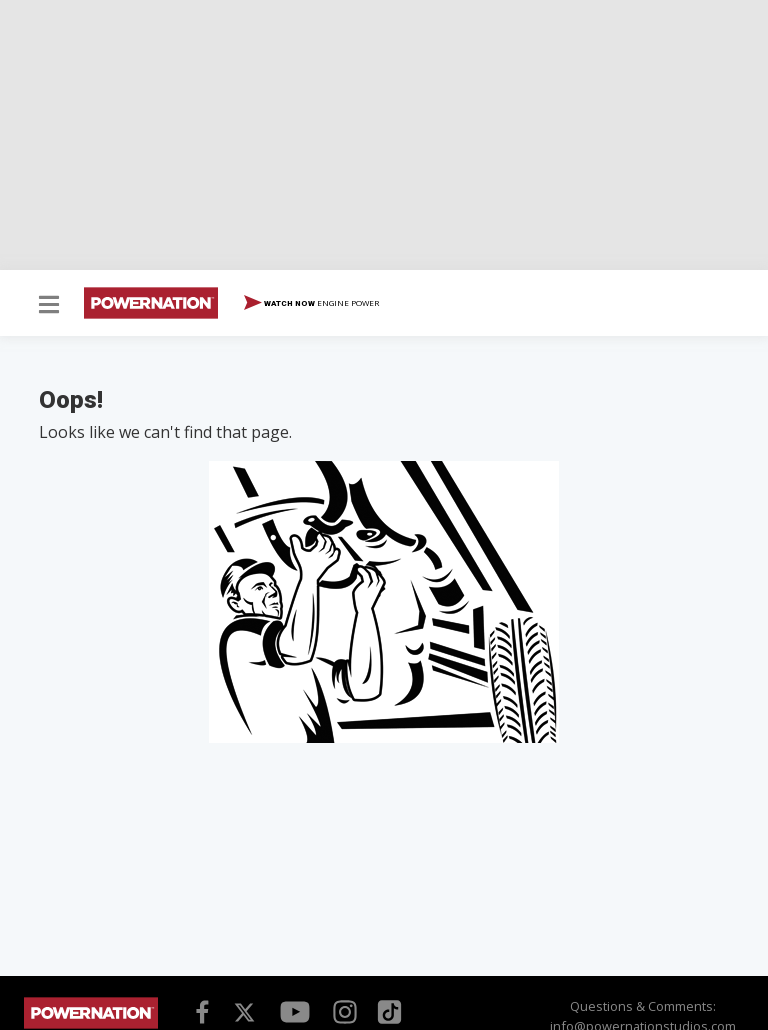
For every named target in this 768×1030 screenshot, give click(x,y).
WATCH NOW (311, 304)
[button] (49, 306)
